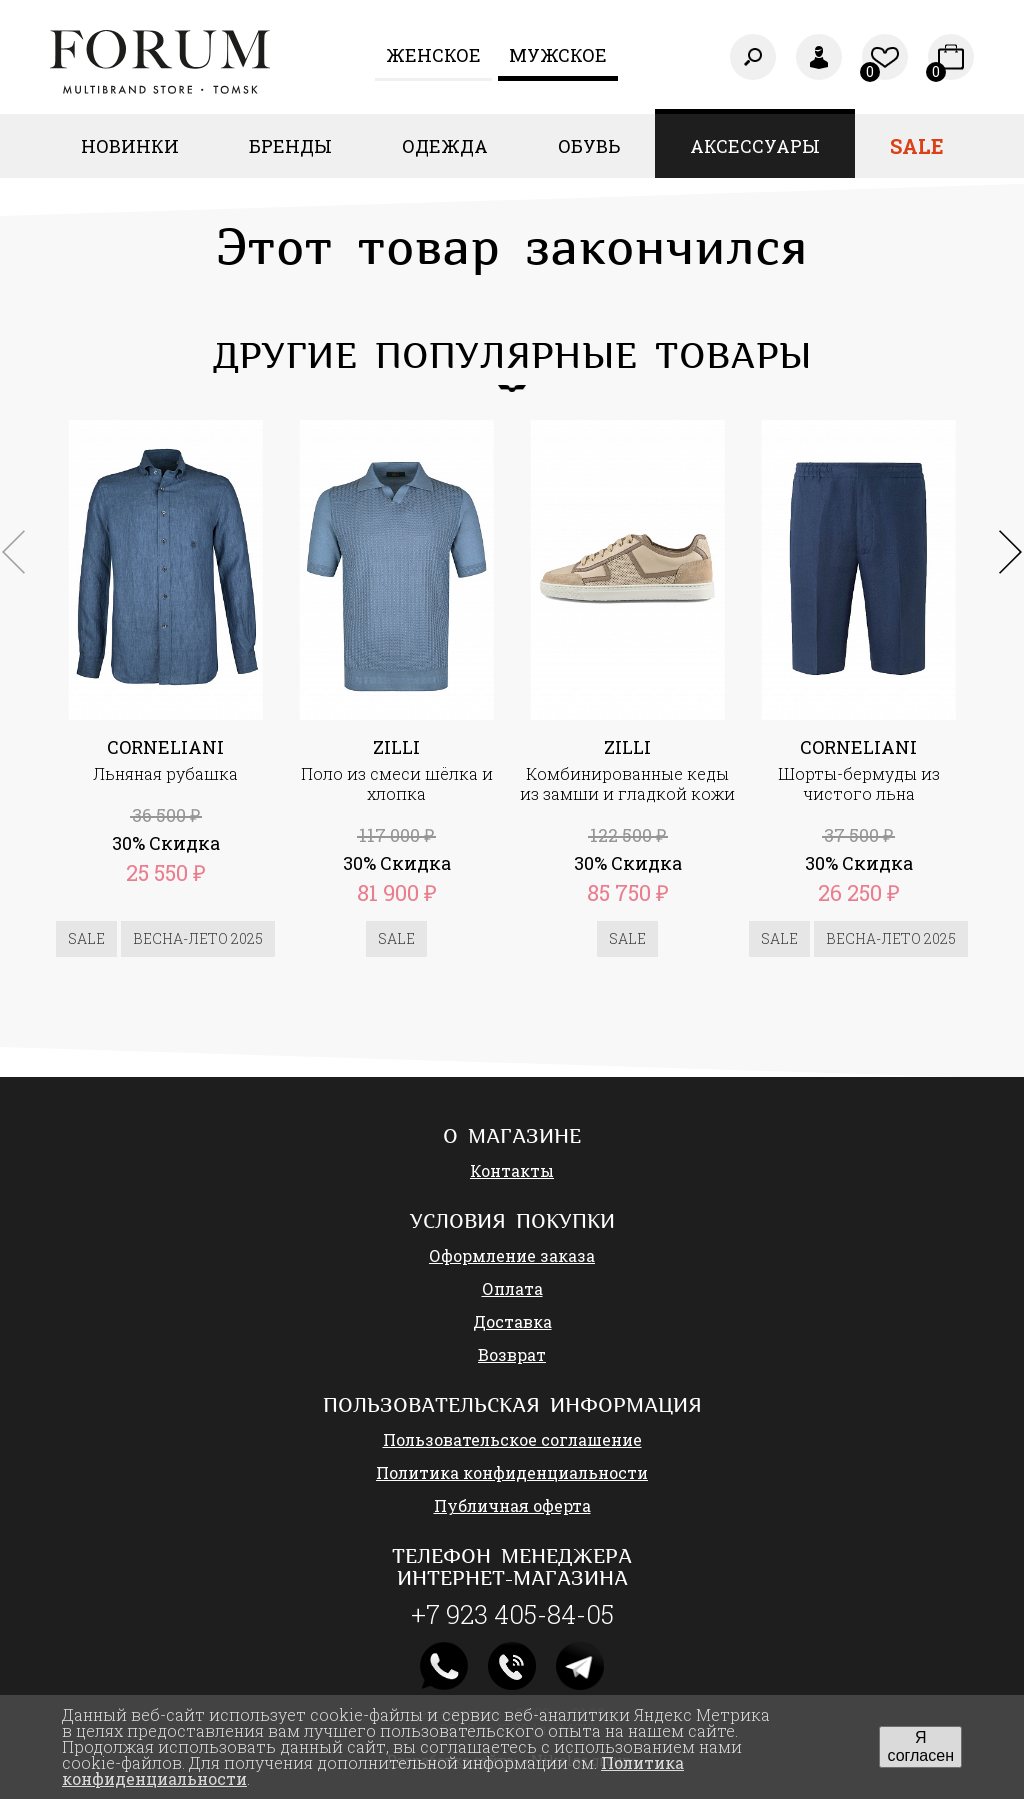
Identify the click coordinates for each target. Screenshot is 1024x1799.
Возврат (512, 1354)
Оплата (512, 1288)
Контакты (512, 1170)
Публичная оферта (512, 1505)
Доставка (512, 1321)
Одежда (445, 146)
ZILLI (396, 747)
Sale (917, 146)
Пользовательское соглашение (512, 1439)
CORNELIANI (165, 747)
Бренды (290, 146)
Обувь (589, 146)
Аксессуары (755, 146)
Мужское (558, 55)
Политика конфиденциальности (512, 1472)
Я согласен (920, 1746)
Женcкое (433, 55)
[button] (1010, 552)
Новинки (130, 146)
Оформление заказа (512, 1255)
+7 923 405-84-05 (512, 1614)
